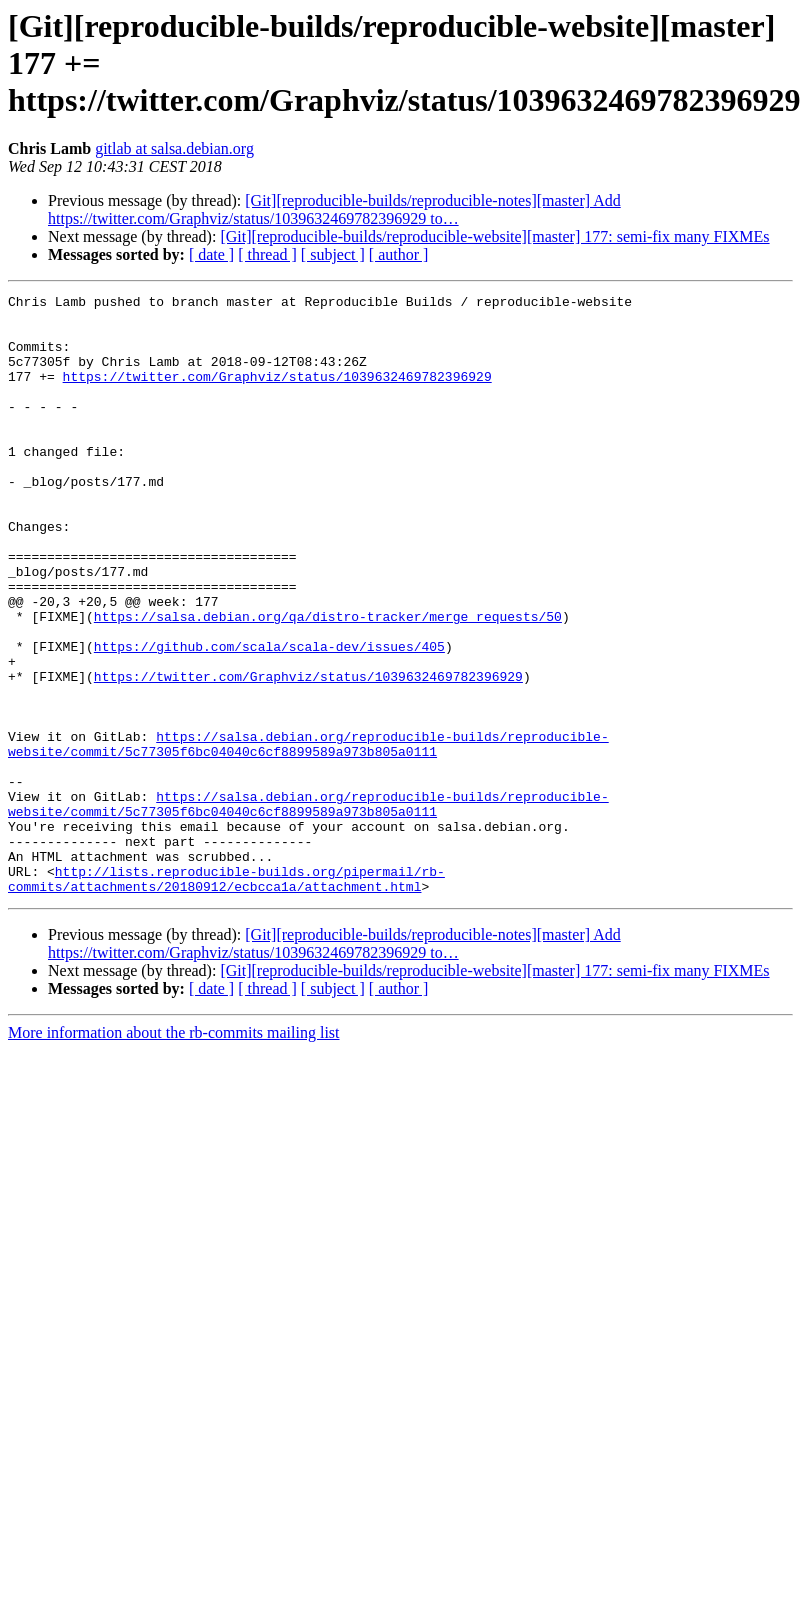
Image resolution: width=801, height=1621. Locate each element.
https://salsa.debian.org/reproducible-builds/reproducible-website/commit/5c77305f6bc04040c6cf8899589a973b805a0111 (308, 835)
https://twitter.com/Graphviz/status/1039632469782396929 (277, 394)
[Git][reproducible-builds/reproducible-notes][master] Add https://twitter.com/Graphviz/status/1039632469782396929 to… (334, 209)
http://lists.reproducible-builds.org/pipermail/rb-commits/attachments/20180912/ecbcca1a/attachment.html (226, 997)
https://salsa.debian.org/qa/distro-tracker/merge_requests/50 (328, 682)
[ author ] (399, 254)
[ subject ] (333, 254)
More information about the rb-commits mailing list (174, 1152)
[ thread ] (267, 254)
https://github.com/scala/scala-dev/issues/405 (269, 718)
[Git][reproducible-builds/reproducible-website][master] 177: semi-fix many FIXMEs (494, 236)
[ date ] (211, 254)
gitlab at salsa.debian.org (174, 148)
